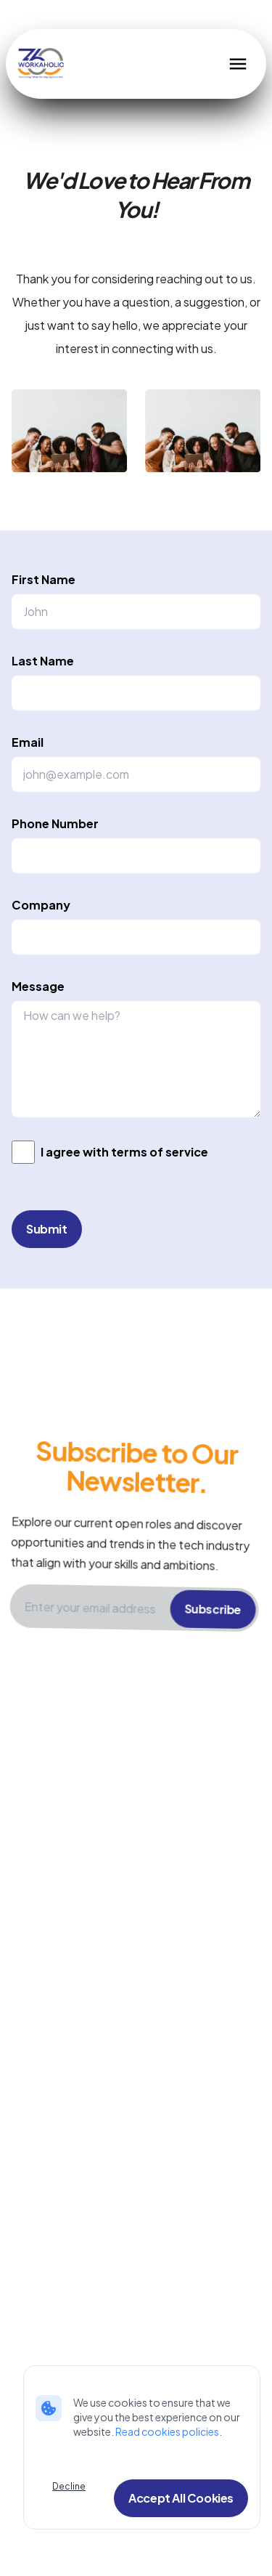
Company (41, 904)
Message (38, 986)
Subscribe (213, 1626)
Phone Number (55, 823)
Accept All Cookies (181, 2498)
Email (28, 742)
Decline (69, 2486)
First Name (43, 579)
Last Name (43, 660)
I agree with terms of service (124, 1151)
